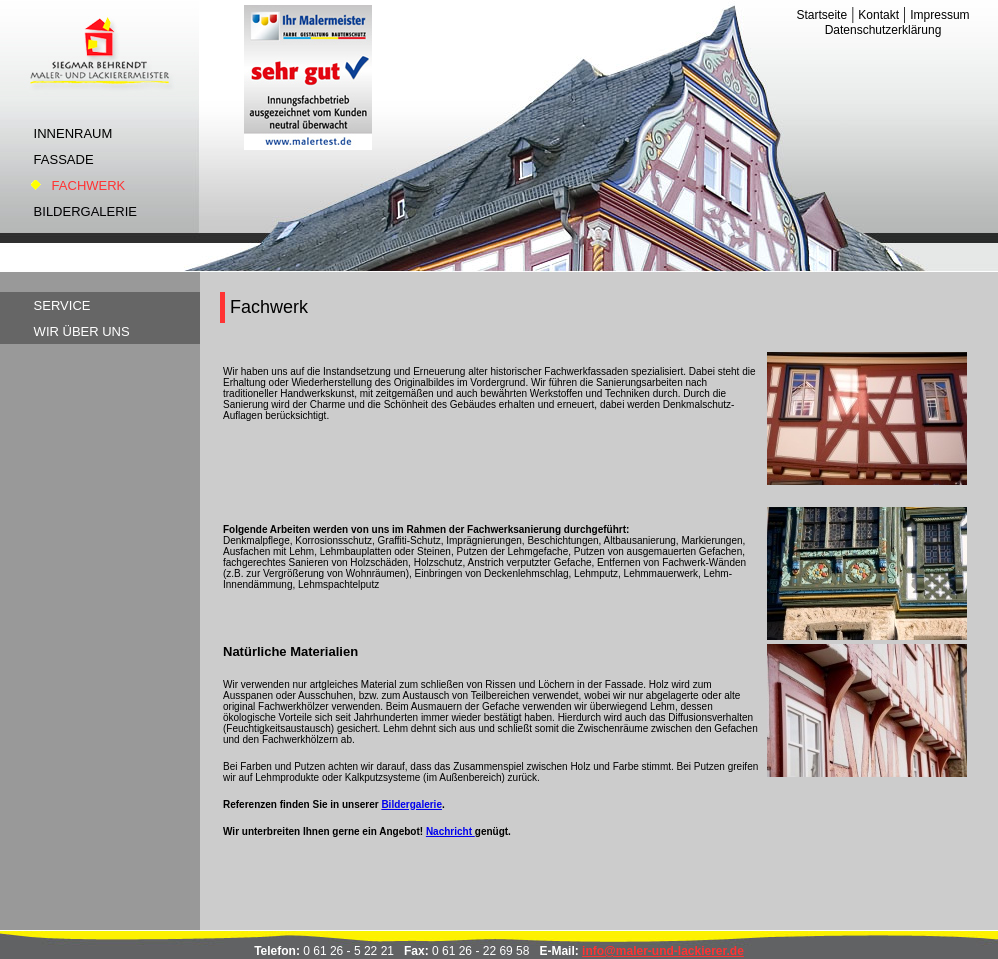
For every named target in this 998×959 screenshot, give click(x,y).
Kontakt (878, 15)
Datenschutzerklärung (883, 30)
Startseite (821, 15)
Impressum (939, 15)
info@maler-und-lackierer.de (663, 951)
